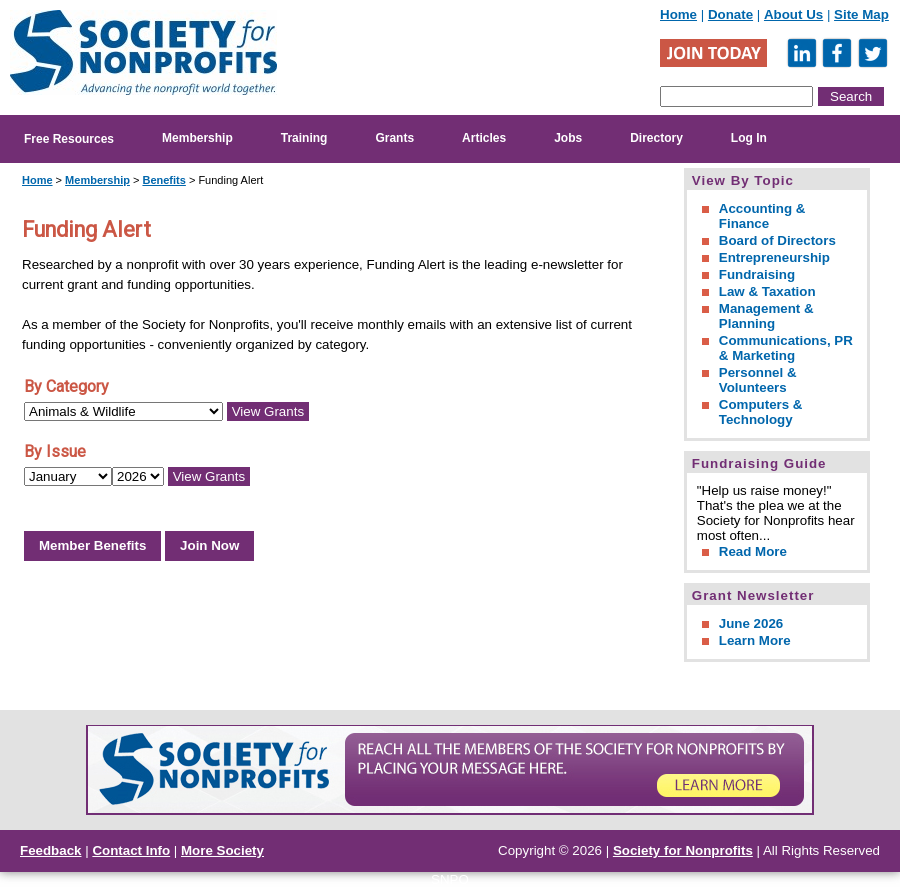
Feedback (51, 850)
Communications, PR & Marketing (786, 348)
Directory (656, 138)
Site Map (861, 14)
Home (678, 14)
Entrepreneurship (774, 257)
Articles (484, 138)
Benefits (163, 180)
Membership (197, 138)
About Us (793, 14)
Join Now (209, 545)
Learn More (755, 640)
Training (304, 138)
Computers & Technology (761, 412)
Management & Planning (766, 316)
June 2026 (751, 623)
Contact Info (131, 850)
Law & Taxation (767, 291)
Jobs (568, 138)
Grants (394, 138)
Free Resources (69, 139)
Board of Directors (777, 240)
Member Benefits (92, 545)
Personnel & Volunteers (758, 380)
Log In (749, 138)
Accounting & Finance (762, 216)
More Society (222, 850)
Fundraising (757, 274)
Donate (730, 14)
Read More (753, 551)
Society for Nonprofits (683, 850)
